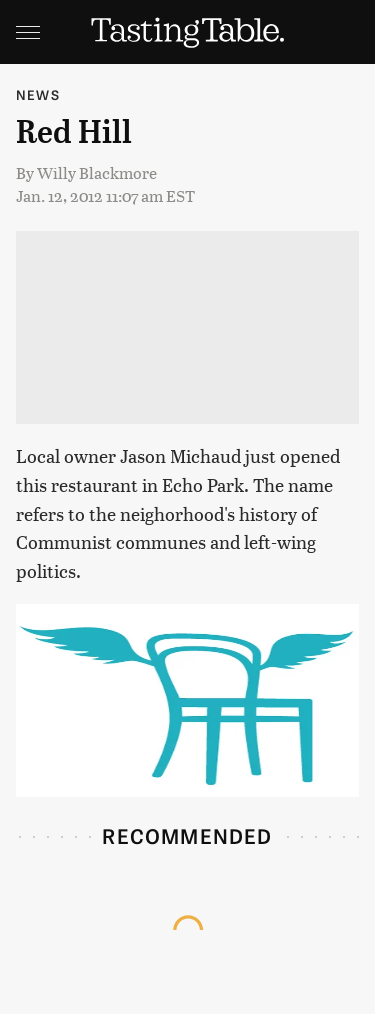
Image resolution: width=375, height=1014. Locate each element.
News (38, 94)
